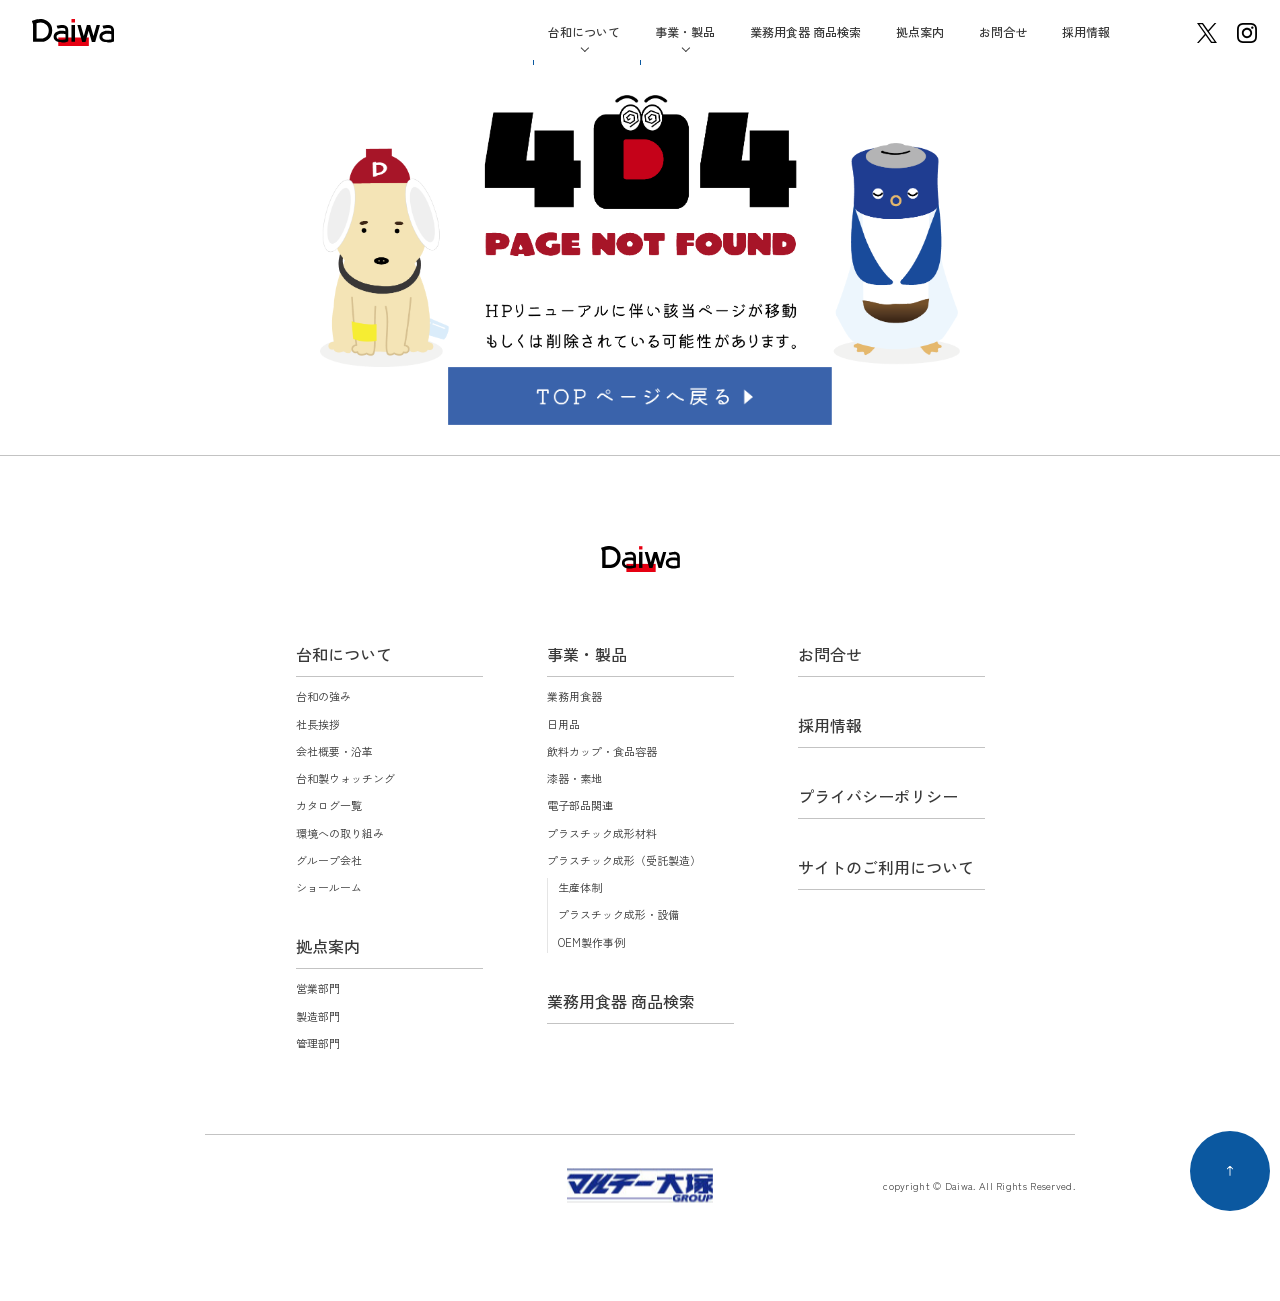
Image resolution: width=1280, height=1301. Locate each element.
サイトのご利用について (886, 867)
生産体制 (580, 887)
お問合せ (1003, 31)
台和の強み (323, 696)
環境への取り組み (340, 833)
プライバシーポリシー (878, 796)
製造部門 (318, 1016)
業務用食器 (574, 696)
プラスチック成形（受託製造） (624, 860)
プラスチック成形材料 (602, 833)
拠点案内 (920, 31)
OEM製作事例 (591, 942)
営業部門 (318, 988)
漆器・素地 (574, 778)
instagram (1247, 33)
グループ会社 (329, 860)
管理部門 (318, 1043)
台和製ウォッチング (345, 778)
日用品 (563, 724)
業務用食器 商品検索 (805, 31)
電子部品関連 (580, 805)
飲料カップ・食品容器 (602, 751)
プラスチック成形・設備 (618, 914)
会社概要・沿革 (334, 751)
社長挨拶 (318, 724)
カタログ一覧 (329, 805)
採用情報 (1086, 31)
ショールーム (329, 887)
